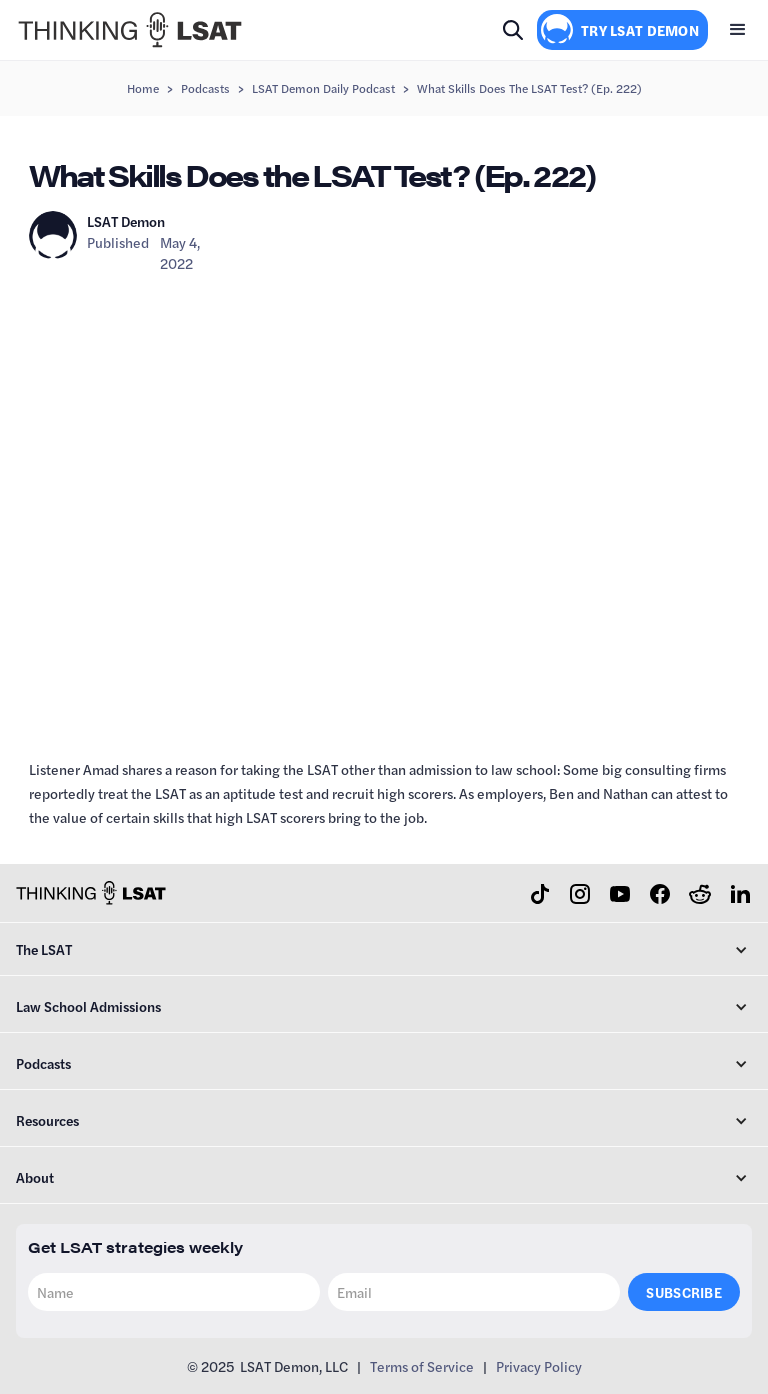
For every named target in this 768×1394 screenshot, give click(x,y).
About (35, 1177)
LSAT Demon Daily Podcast (323, 88)
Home (143, 88)
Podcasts (205, 88)
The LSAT (44, 949)
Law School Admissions (88, 1006)
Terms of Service (422, 1366)
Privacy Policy (539, 1366)
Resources (47, 1120)
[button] (738, 30)
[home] (130, 30)
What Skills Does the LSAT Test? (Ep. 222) (529, 88)
